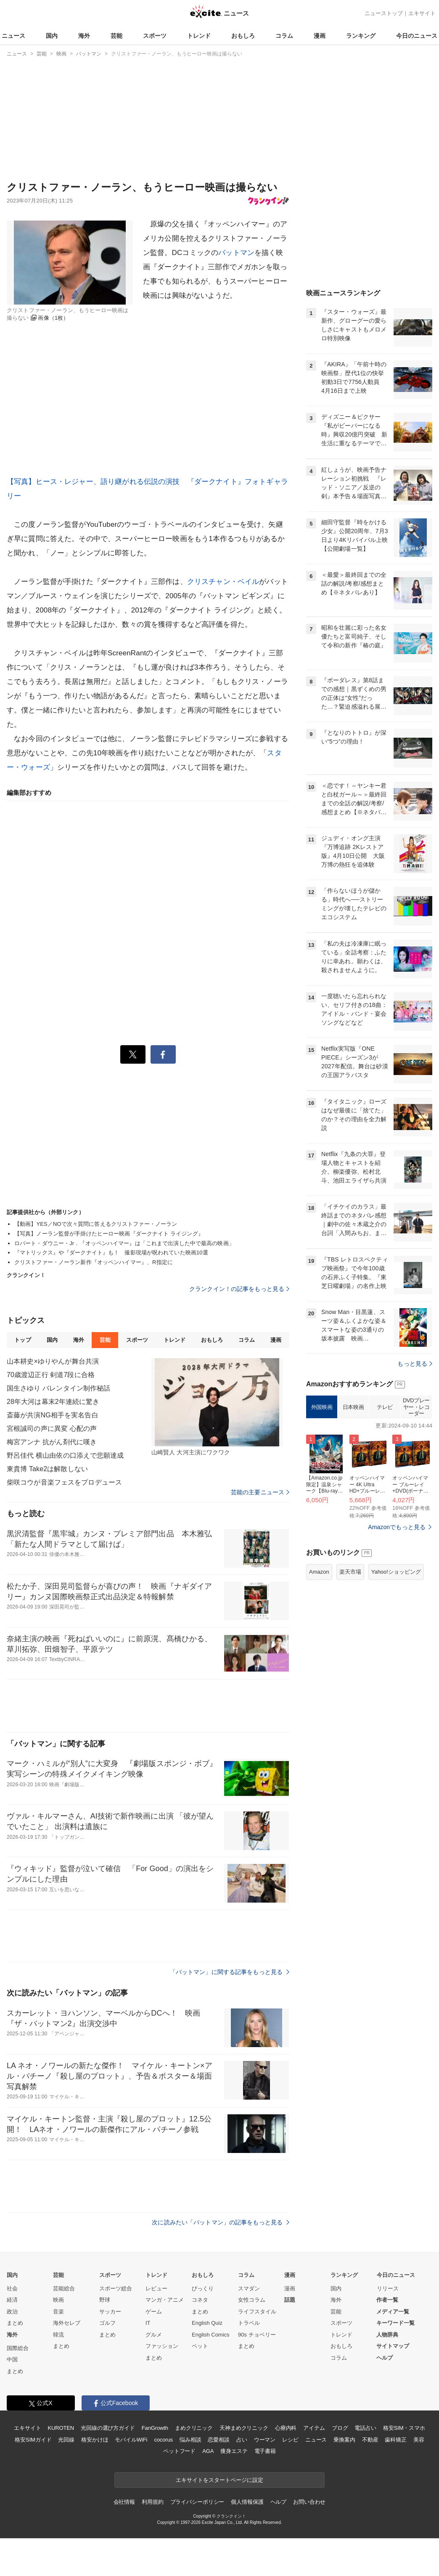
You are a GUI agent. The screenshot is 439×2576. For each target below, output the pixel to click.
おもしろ (243, 35)
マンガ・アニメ (164, 2300)
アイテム (314, 2428)
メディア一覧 (392, 2311)
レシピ (290, 2440)
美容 (418, 2440)
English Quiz (207, 2323)
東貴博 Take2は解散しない (47, 1468)
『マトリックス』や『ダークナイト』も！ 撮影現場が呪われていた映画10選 (111, 1252)
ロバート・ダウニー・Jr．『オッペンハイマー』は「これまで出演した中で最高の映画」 (124, 1243)
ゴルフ (107, 2323)
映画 (58, 2300)
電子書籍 (265, 2451)
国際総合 (18, 2348)
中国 (12, 2359)
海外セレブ (66, 2323)
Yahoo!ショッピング (396, 1572)
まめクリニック (194, 2428)
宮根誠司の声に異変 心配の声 (52, 1428)
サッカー (110, 2311)
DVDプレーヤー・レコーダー (416, 1407)
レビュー (156, 2288)
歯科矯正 (395, 2440)
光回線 (66, 2440)
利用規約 (152, 2502)
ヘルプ (384, 2358)
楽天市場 (350, 1572)
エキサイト (422, 13)
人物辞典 (387, 2335)
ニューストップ (384, 13)
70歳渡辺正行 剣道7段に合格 (51, 1374)
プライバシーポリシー (197, 2502)
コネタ (200, 2300)
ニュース (13, 35)
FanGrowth (155, 2428)
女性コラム (251, 2300)
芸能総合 (64, 2288)
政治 (12, 2311)
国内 (52, 35)
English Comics (211, 2335)
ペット (200, 2346)
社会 (12, 2288)
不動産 (370, 2440)
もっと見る (414, 1363)
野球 (104, 2300)
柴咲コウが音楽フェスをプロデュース (64, 1482)
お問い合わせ (309, 2502)
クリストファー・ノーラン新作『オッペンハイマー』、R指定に (93, 1262)
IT (148, 2323)
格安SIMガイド (33, 2440)
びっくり (203, 2288)
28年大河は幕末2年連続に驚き (53, 1401)
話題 (289, 2300)
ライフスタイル (257, 2311)
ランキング (361, 35)
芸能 (116, 35)
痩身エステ (233, 2451)
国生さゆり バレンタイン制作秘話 (58, 1388)
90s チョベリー (257, 2335)
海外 (84, 35)
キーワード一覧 (395, 2323)
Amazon (319, 1572)
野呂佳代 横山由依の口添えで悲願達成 (65, 1455)
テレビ (385, 1407)
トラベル (249, 2323)
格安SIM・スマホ (404, 2428)
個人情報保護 (247, 2502)
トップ (22, 1340)
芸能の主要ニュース (260, 1492)
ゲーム (153, 2311)
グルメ (153, 2335)
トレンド (199, 35)
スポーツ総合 (115, 2288)
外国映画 (321, 1407)
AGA (208, 2451)
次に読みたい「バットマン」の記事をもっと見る (220, 2222)
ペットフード (179, 2451)
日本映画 (353, 1407)
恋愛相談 (218, 2440)
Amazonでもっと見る (397, 1527)
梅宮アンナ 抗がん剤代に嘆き (52, 1442)
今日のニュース (416, 35)
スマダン (249, 2288)
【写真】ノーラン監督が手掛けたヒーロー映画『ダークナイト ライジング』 (109, 1233)
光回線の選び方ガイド (108, 2428)
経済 (12, 2300)
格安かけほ (94, 2440)
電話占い (365, 2428)
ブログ (340, 2428)
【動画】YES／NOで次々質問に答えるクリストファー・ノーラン (95, 1224)
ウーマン (264, 2440)
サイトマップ (392, 2346)
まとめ (15, 2323)
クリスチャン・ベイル (223, 582)
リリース (388, 2288)
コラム (284, 35)
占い (241, 2440)
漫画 (319, 35)
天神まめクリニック (244, 2428)
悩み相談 (190, 2440)
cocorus (163, 2440)
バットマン (236, 253)
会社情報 (124, 2502)
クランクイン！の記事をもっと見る (239, 1288)
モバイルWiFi (131, 2440)
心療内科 (285, 2428)
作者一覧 (387, 2300)
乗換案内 (344, 2440)
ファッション (161, 2346)
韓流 (58, 2335)
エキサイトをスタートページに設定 (219, 2480)
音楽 (58, 2311)
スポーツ (155, 35)
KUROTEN (61, 2428)
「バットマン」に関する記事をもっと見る (229, 1972)
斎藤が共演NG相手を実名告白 (52, 1415)
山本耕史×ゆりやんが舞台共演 (53, 1361)
